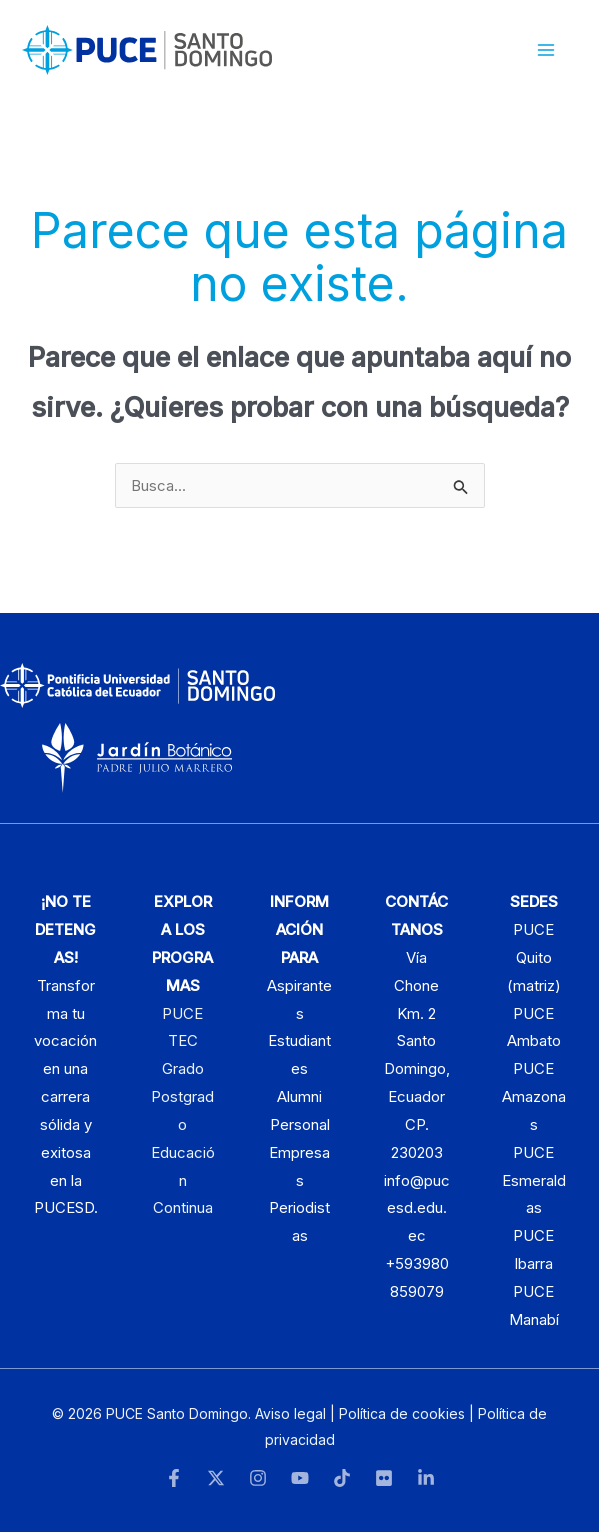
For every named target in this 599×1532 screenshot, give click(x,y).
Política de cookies (402, 1413)
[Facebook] (174, 1478)
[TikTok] (342, 1478)
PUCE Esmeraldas (534, 1180)
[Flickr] (384, 1478)
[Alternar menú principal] (546, 50)
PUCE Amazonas (534, 1096)
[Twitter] (216, 1478)
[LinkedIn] (426, 1478)
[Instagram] (258, 1478)
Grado (183, 1068)
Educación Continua (183, 1180)
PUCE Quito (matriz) (534, 957)
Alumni (299, 1096)
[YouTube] (300, 1478)
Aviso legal (290, 1413)
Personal (300, 1124)
